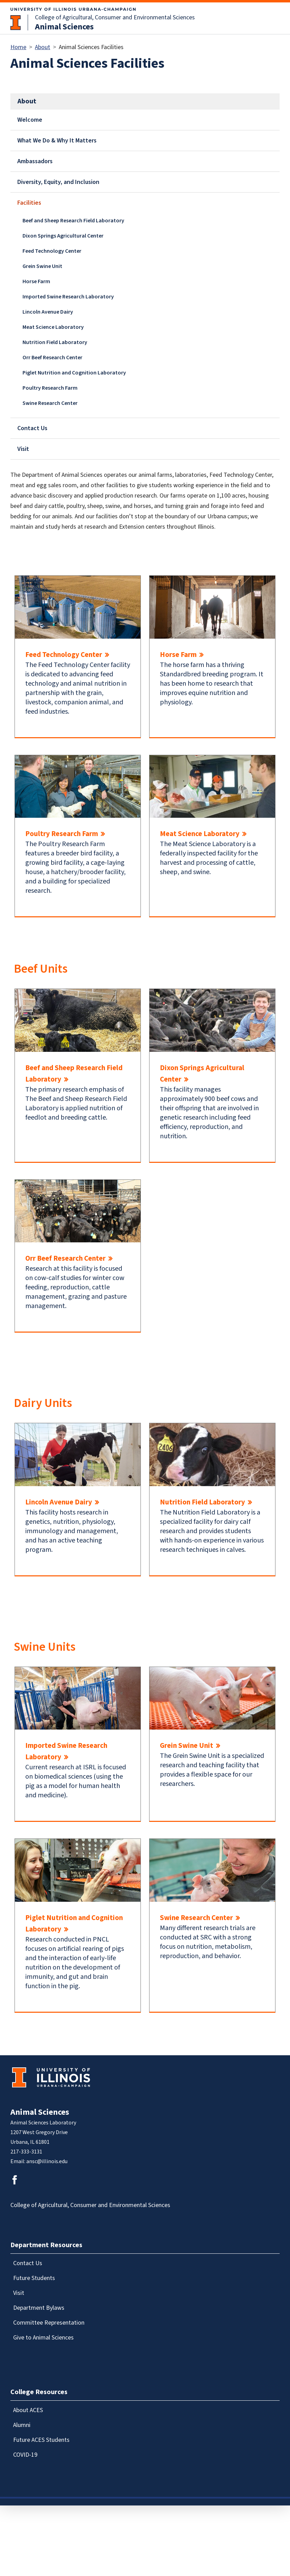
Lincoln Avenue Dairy (47, 312)
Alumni (21, 2425)
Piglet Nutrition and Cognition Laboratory (74, 373)
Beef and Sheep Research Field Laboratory (73, 220)
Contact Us (32, 428)
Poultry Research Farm (50, 388)
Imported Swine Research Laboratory (68, 296)
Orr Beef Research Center (52, 357)
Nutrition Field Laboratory (54, 342)
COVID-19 (25, 2454)
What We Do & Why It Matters (57, 140)
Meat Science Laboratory (53, 327)
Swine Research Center (50, 403)
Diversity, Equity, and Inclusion (58, 182)
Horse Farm (36, 281)
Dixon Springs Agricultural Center (62, 236)
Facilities (29, 202)
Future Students (34, 2278)
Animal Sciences (64, 27)
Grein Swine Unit (42, 266)
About (42, 47)
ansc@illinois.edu (46, 2161)
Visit (23, 449)
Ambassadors (35, 161)
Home (18, 47)
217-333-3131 (26, 2152)
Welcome (29, 119)
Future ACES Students (41, 2440)
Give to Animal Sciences (43, 2337)
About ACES (28, 2410)
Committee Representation (48, 2322)
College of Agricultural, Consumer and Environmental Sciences (115, 17)
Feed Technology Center (51, 251)
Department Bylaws (38, 2308)
